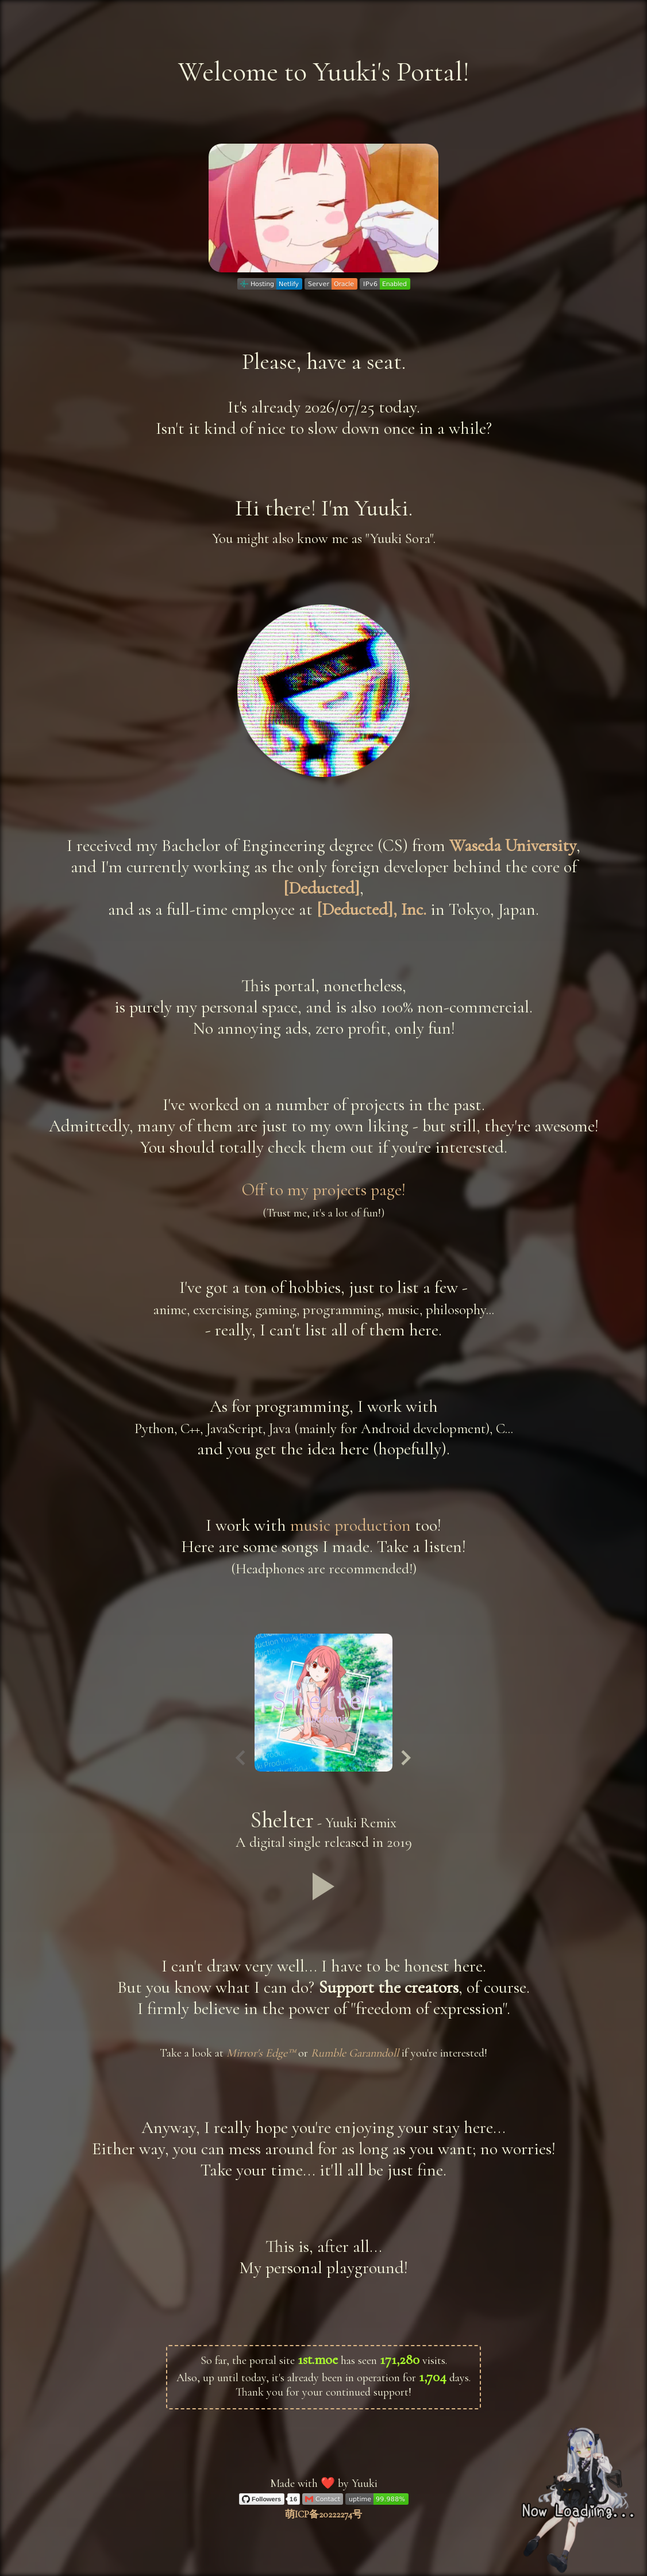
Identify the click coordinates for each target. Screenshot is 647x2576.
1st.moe (318, 2359)
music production (350, 1525)
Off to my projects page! (324, 1189)
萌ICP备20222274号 (323, 2514)
